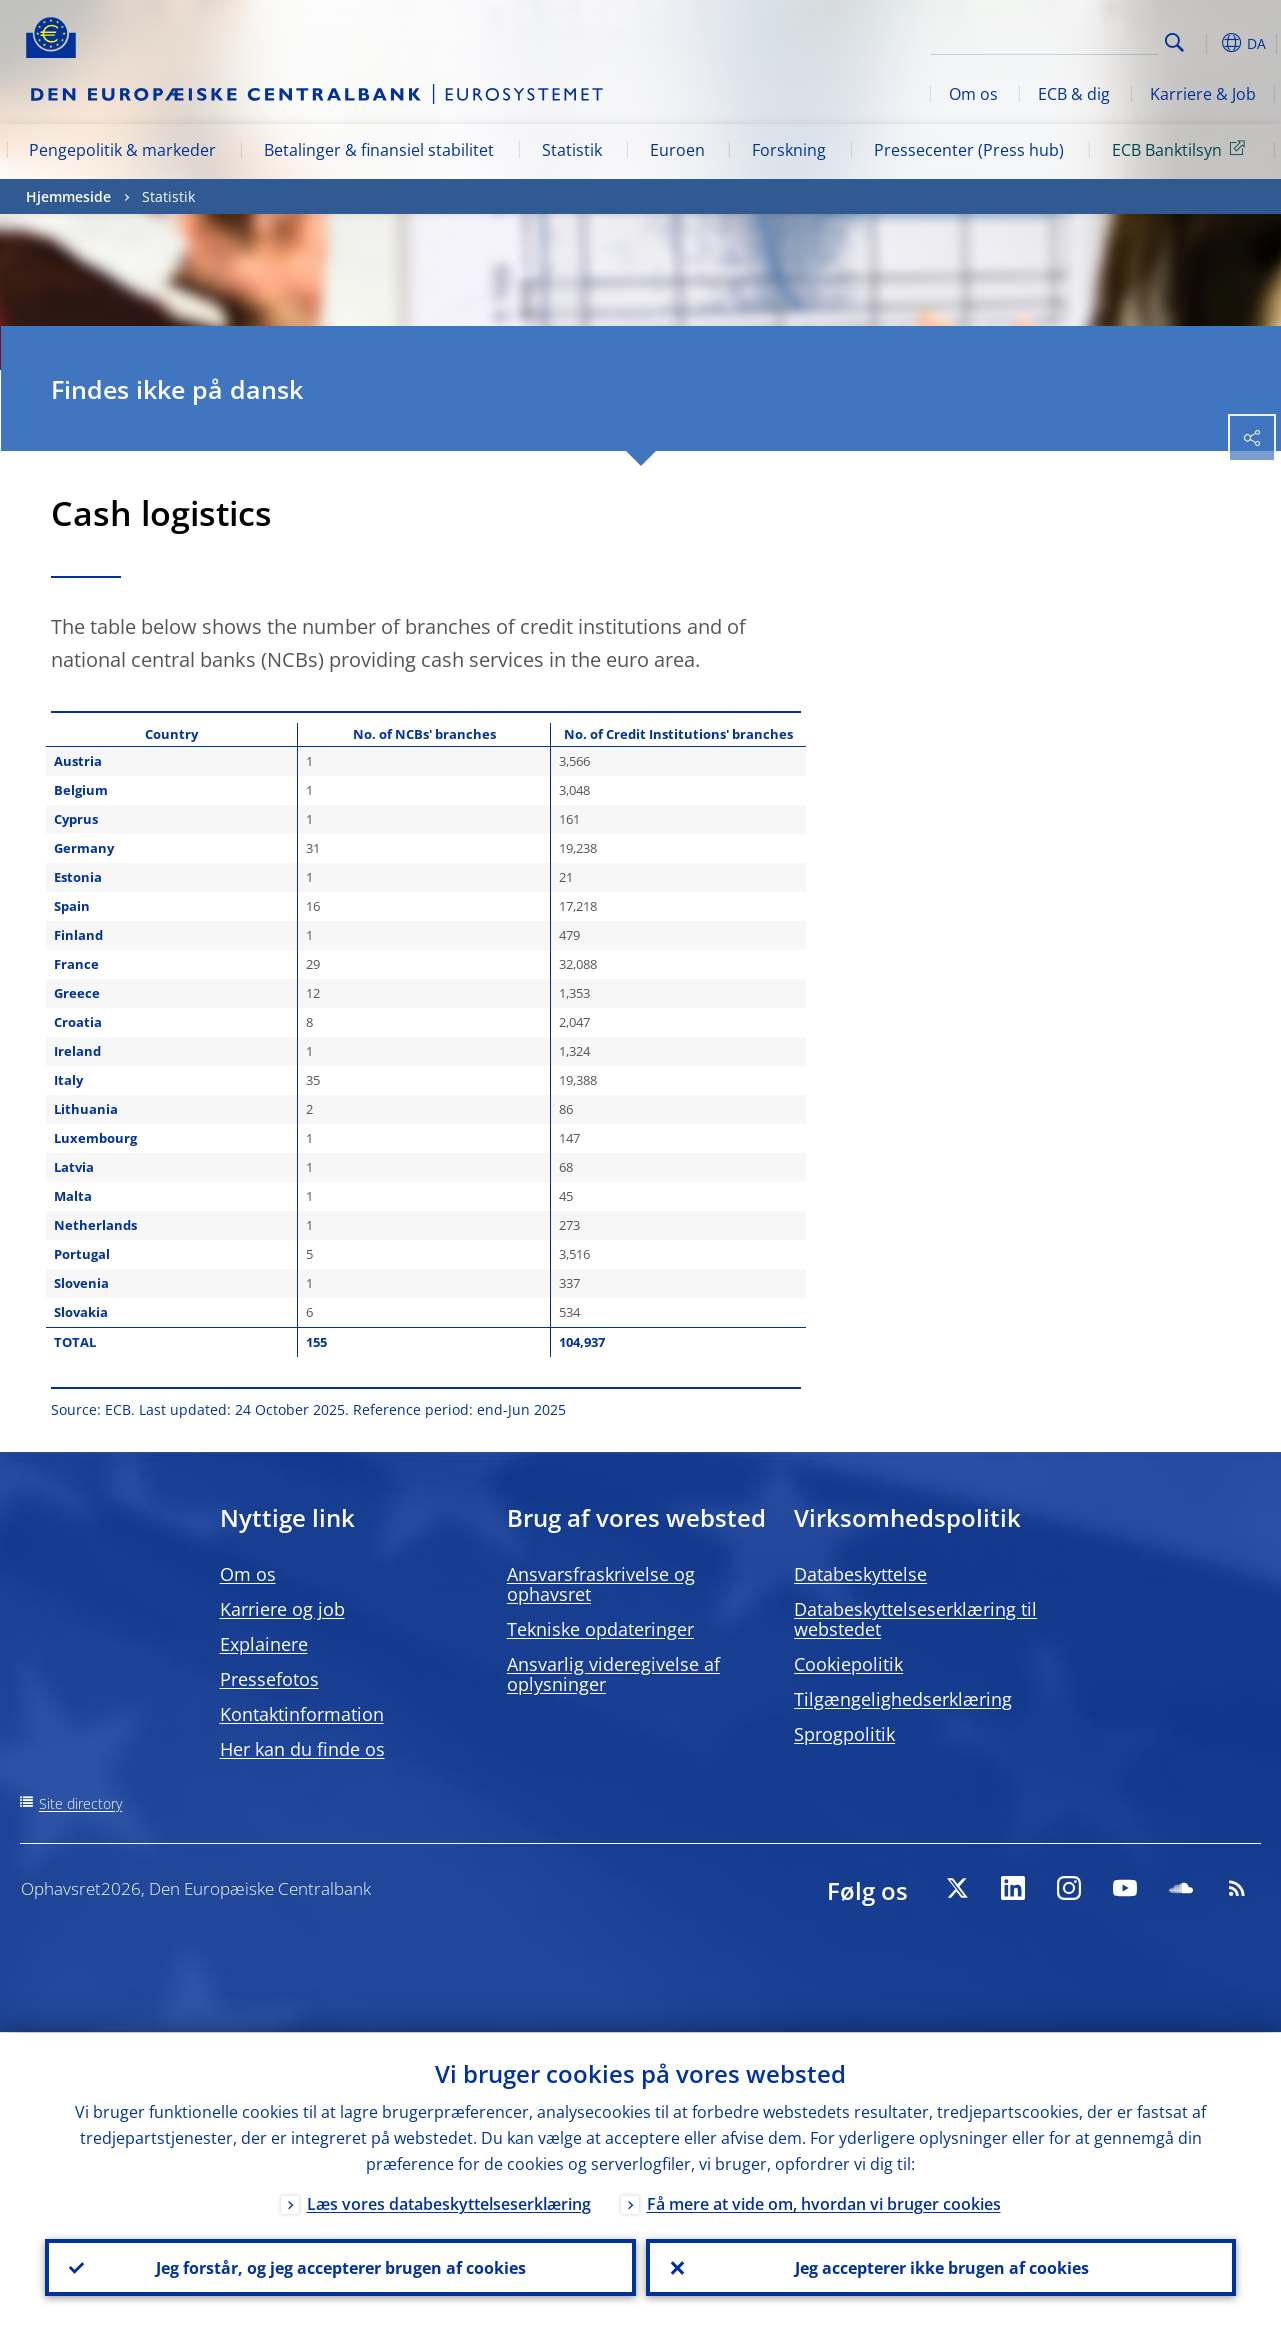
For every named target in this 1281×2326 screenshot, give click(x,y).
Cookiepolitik (848, 1664)
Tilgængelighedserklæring (903, 1699)
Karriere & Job (1203, 94)
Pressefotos (269, 1679)
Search (1174, 42)
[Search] (1058, 40)
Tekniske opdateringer (600, 1629)
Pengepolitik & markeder (122, 150)
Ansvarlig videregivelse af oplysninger (613, 1674)
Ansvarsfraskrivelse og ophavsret (601, 1584)
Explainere (264, 1644)
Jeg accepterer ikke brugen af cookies (941, 2267)
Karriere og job (282, 1609)
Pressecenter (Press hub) (969, 150)
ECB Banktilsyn (1182, 149)
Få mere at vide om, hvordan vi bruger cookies (824, 2203)
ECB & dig (1074, 94)
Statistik (572, 150)
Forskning (789, 150)
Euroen (677, 150)
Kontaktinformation (302, 1714)
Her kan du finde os (302, 1749)
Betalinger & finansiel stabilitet (379, 150)
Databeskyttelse (860, 1574)
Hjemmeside (68, 196)
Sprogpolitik (844, 1734)
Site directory (80, 1803)
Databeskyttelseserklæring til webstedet (915, 1619)
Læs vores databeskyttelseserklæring (449, 2203)
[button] (1206, 43)
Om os (973, 94)
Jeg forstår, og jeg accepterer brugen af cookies (340, 2267)
